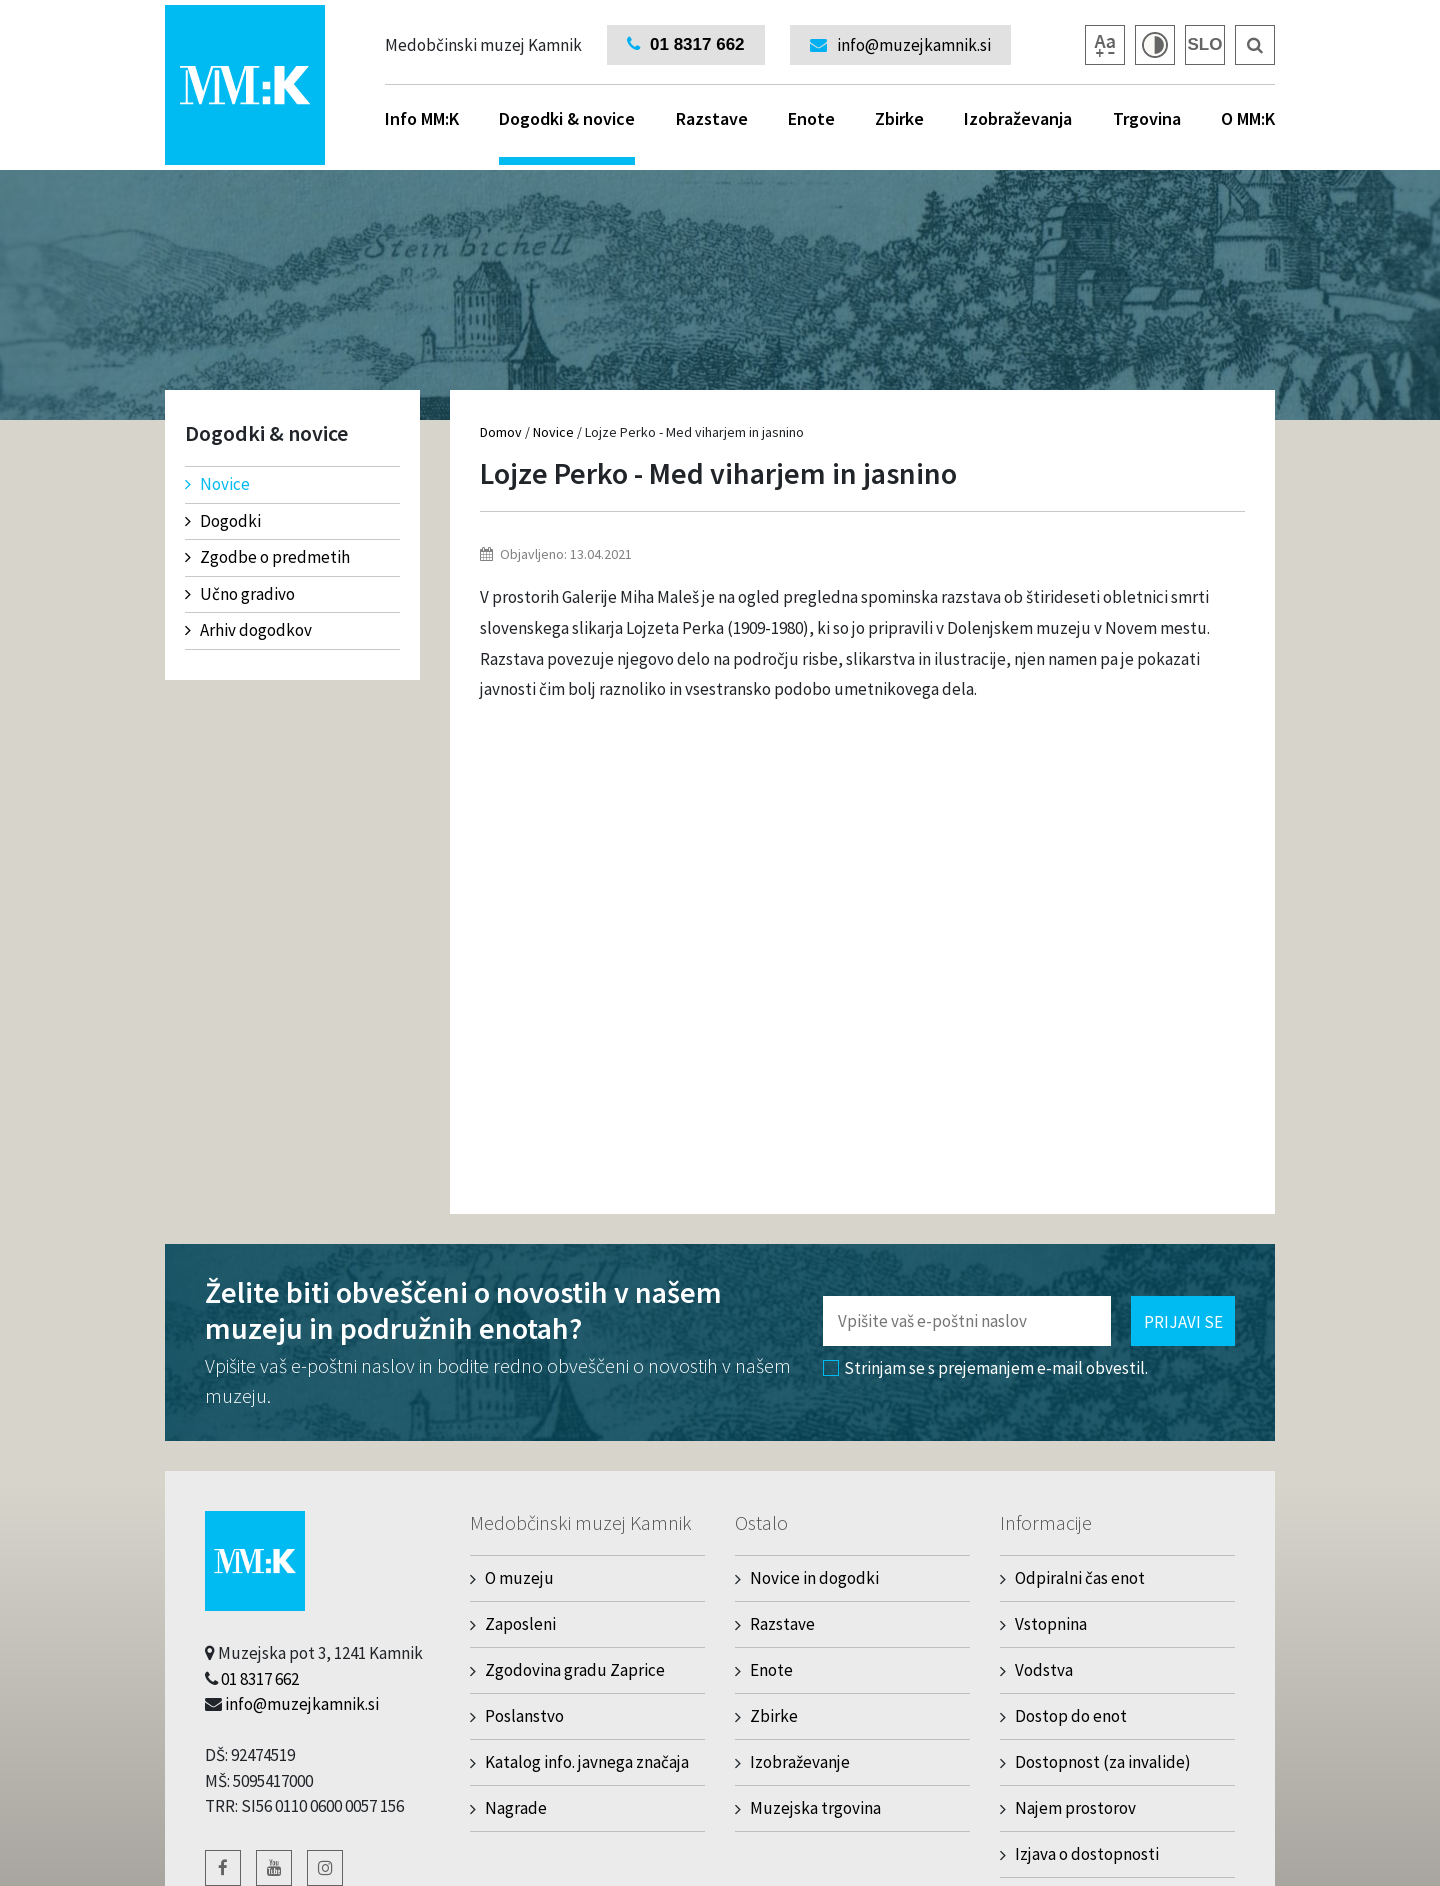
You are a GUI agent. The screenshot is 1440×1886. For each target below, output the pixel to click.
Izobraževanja (1018, 118)
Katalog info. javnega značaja (587, 1762)
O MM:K (1248, 118)
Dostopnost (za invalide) (1103, 1762)
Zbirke (899, 118)
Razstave (712, 118)
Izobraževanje (800, 1762)
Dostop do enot (1071, 1716)
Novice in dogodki (814, 1578)
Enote (811, 118)
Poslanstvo (524, 1716)
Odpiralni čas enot (1080, 1578)
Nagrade (516, 1808)
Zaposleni (520, 1624)
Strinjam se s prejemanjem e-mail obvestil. (985, 1368)
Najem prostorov (1075, 1808)
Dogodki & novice (567, 136)
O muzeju (519, 1578)
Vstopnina (1051, 1624)
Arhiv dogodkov (248, 630)
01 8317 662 (260, 1679)
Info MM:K (422, 118)
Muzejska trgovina (815, 1808)
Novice (217, 484)
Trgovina (1147, 118)
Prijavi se (1183, 1322)
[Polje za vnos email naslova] (967, 1321)
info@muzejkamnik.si (302, 1704)
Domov (501, 432)
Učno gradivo (240, 594)
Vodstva (1044, 1670)
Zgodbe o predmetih (267, 557)
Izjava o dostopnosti (1087, 1854)
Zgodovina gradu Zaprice (575, 1670)
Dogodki (223, 521)
